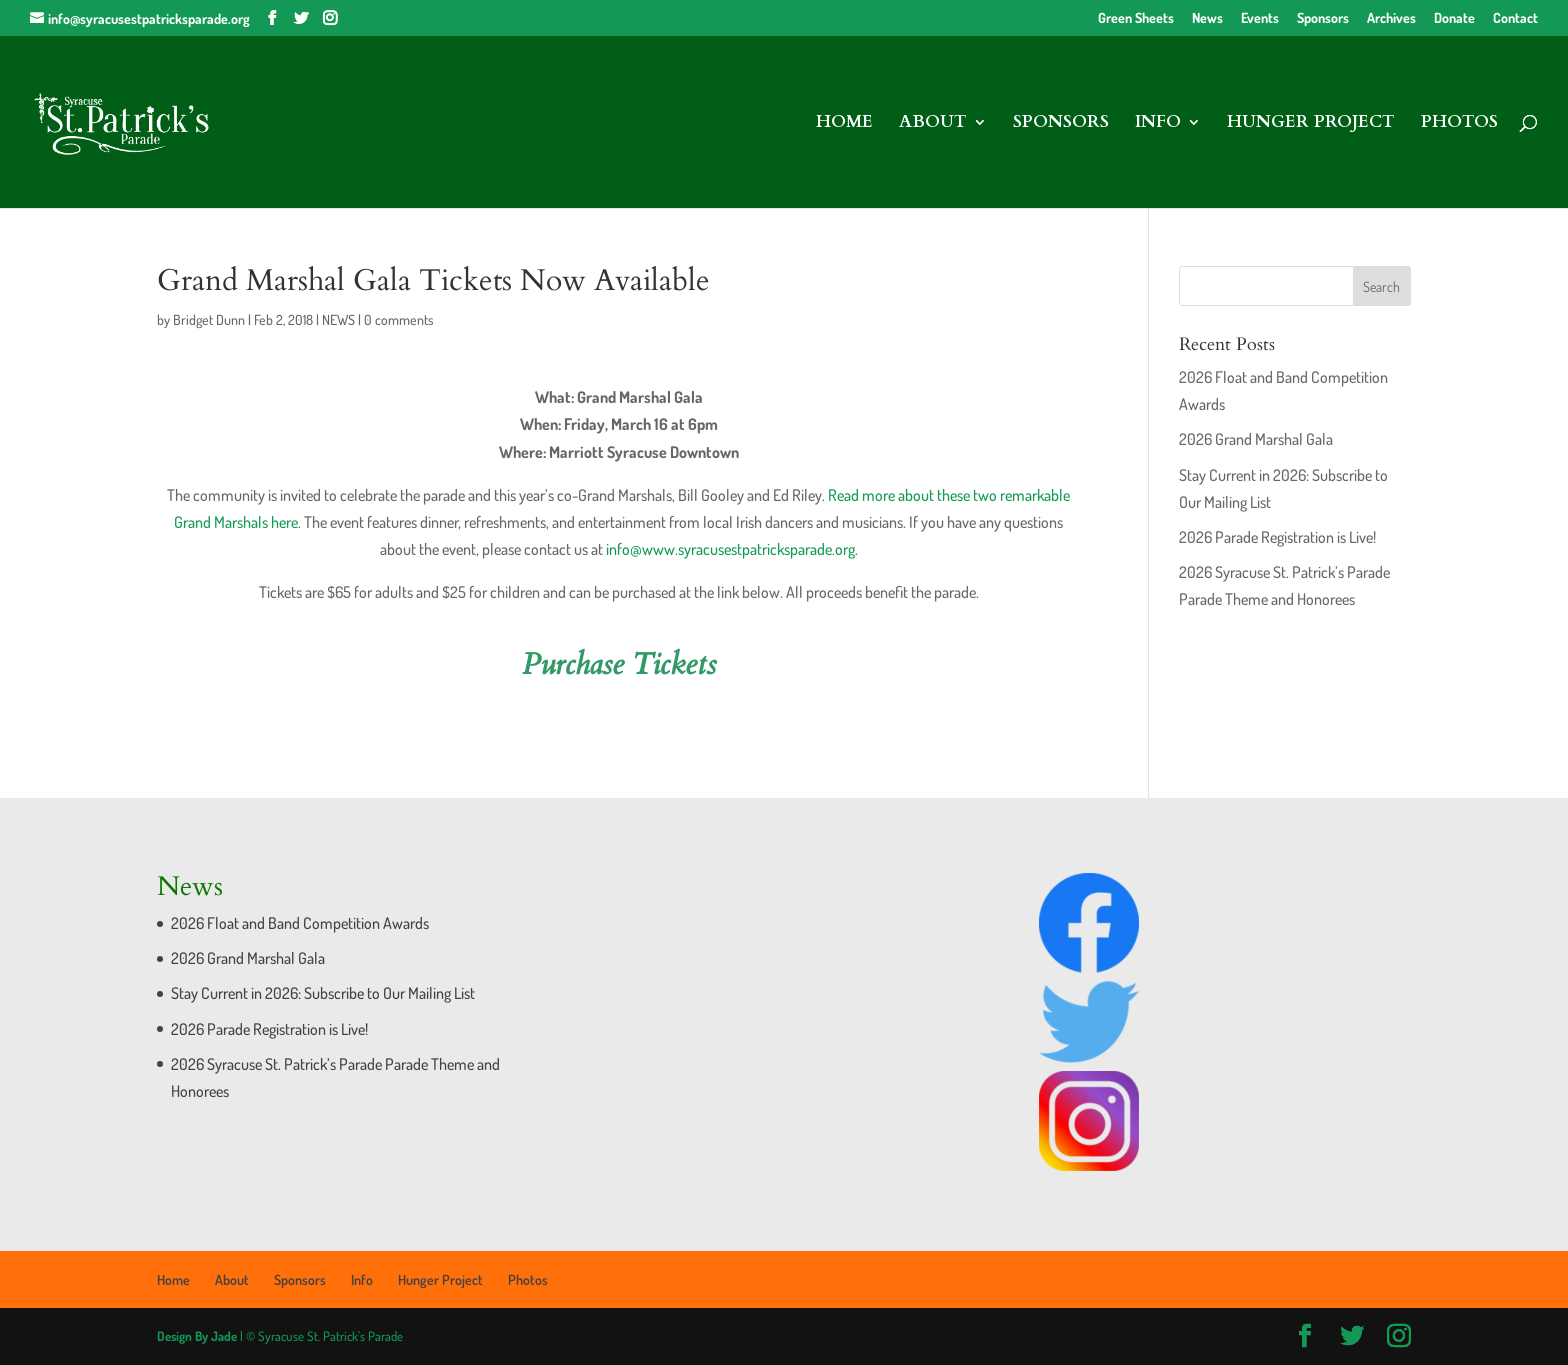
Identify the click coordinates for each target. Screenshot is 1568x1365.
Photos (1459, 124)
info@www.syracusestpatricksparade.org (730, 549)
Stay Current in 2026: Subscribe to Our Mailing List (323, 993)
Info (1158, 124)
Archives (1391, 18)
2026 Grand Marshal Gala (1256, 439)
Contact (1515, 18)
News (1207, 18)
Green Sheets (1136, 18)
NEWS (338, 319)
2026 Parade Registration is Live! (1277, 537)
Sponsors (1323, 18)
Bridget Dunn (209, 319)
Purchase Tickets (619, 664)
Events (1260, 18)
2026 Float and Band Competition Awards (300, 923)
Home (844, 124)
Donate (1454, 18)
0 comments (399, 319)
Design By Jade (197, 1336)
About (933, 124)
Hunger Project (1311, 124)
